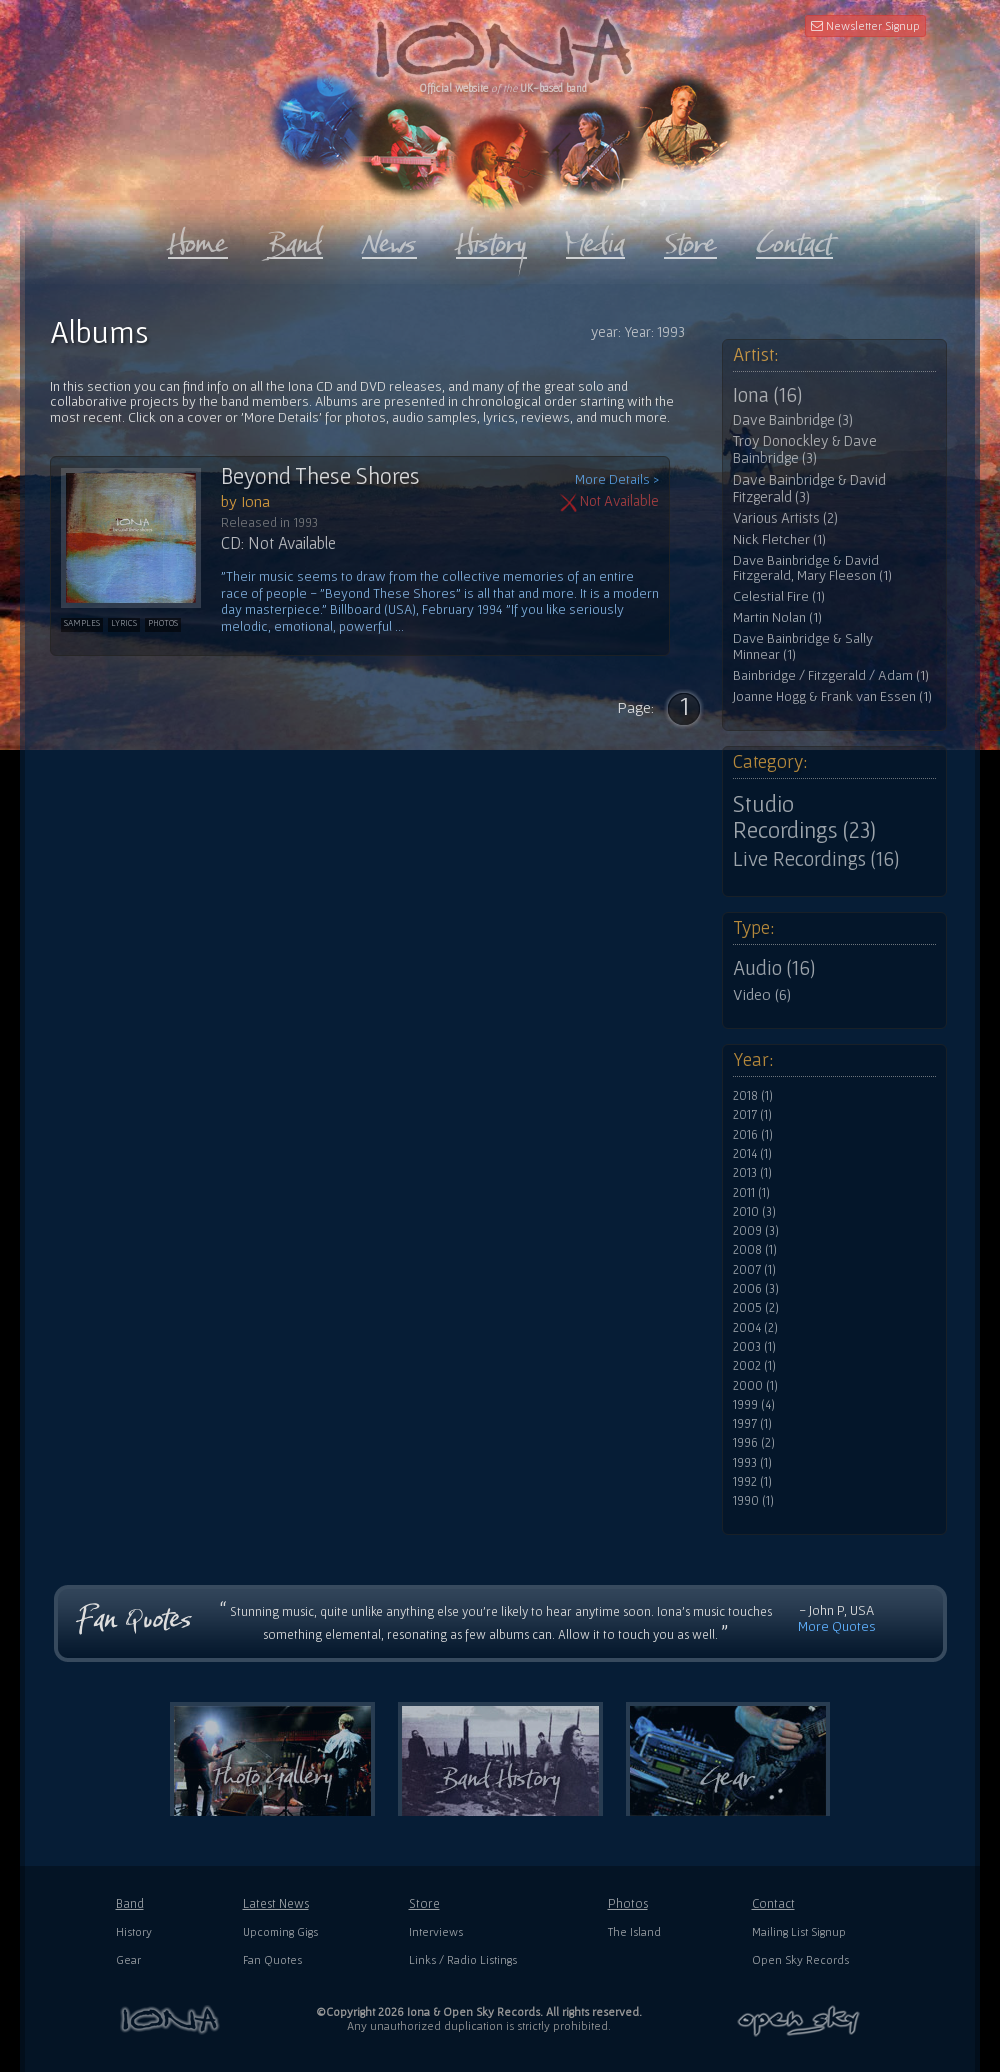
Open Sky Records (800, 1959)
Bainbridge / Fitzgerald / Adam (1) (831, 675)
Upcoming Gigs (280, 1931)
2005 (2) (756, 1308)
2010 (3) (754, 1212)
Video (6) (762, 994)
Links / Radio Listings (463, 1959)
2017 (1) (752, 1115)
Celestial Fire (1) (779, 596)
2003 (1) (754, 1347)
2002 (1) (754, 1366)
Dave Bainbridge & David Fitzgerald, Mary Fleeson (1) (812, 568)
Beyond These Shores (320, 476)
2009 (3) (756, 1231)
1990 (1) (753, 1501)
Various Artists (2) (785, 518)
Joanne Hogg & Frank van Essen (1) (832, 696)
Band (130, 1903)
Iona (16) (767, 395)
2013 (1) (752, 1173)
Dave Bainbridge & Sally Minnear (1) (803, 646)
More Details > (617, 479)
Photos (628, 1903)
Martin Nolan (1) (777, 617)
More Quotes (837, 1626)
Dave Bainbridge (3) (793, 420)
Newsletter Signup (865, 25)
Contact (773, 1903)
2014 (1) (752, 1154)
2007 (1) (754, 1270)
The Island (634, 1931)
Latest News (276, 1903)
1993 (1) (752, 1463)
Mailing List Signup (799, 1931)
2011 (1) (751, 1193)
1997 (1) (752, 1424)
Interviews (436, 1931)
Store (424, 1903)
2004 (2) (755, 1328)
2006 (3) (756, 1289)
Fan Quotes (272, 1959)
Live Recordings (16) (816, 859)
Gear (128, 1959)
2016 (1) (753, 1135)
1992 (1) (752, 1482)
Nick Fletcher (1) (779, 539)
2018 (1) (753, 1096)
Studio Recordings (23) (804, 817)
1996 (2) (754, 1443)
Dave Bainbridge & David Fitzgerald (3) (809, 488)
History (134, 1931)
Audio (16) (774, 968)
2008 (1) (755, 1250)
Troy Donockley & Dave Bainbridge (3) (805, 449)
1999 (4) (754, 1405)
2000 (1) (755, 1386)
